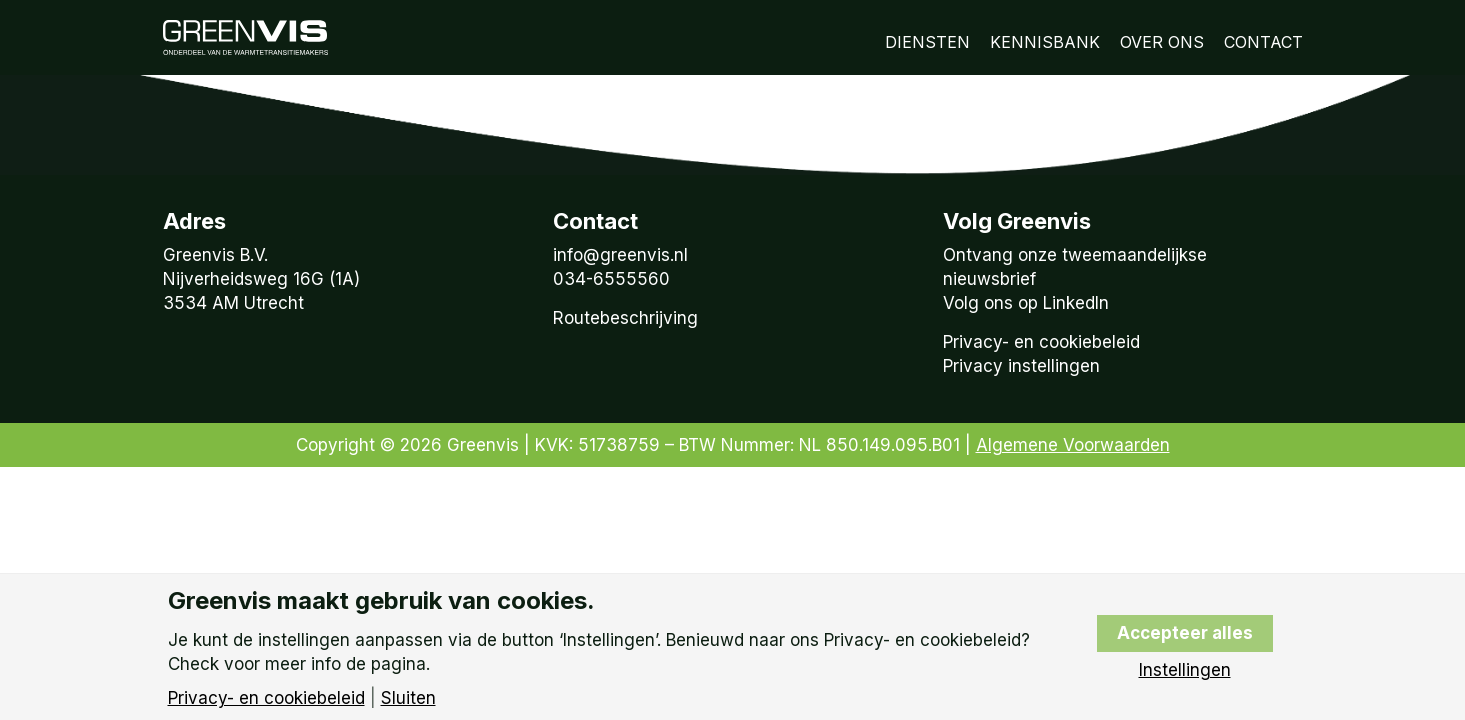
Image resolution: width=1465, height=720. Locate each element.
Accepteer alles (1185, 633)
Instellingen (1185, 670)
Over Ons (1162, 42)
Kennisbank (1045, 42)
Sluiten (408, 698)
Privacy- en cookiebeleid (1041, 342)
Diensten (927, 42)
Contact (1263, 42)
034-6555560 (611, 279)
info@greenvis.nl (620, 255)
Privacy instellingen (1021, 366)
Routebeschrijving (625, 318)
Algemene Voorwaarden (1073, 445)
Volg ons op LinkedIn (1026, 303)
